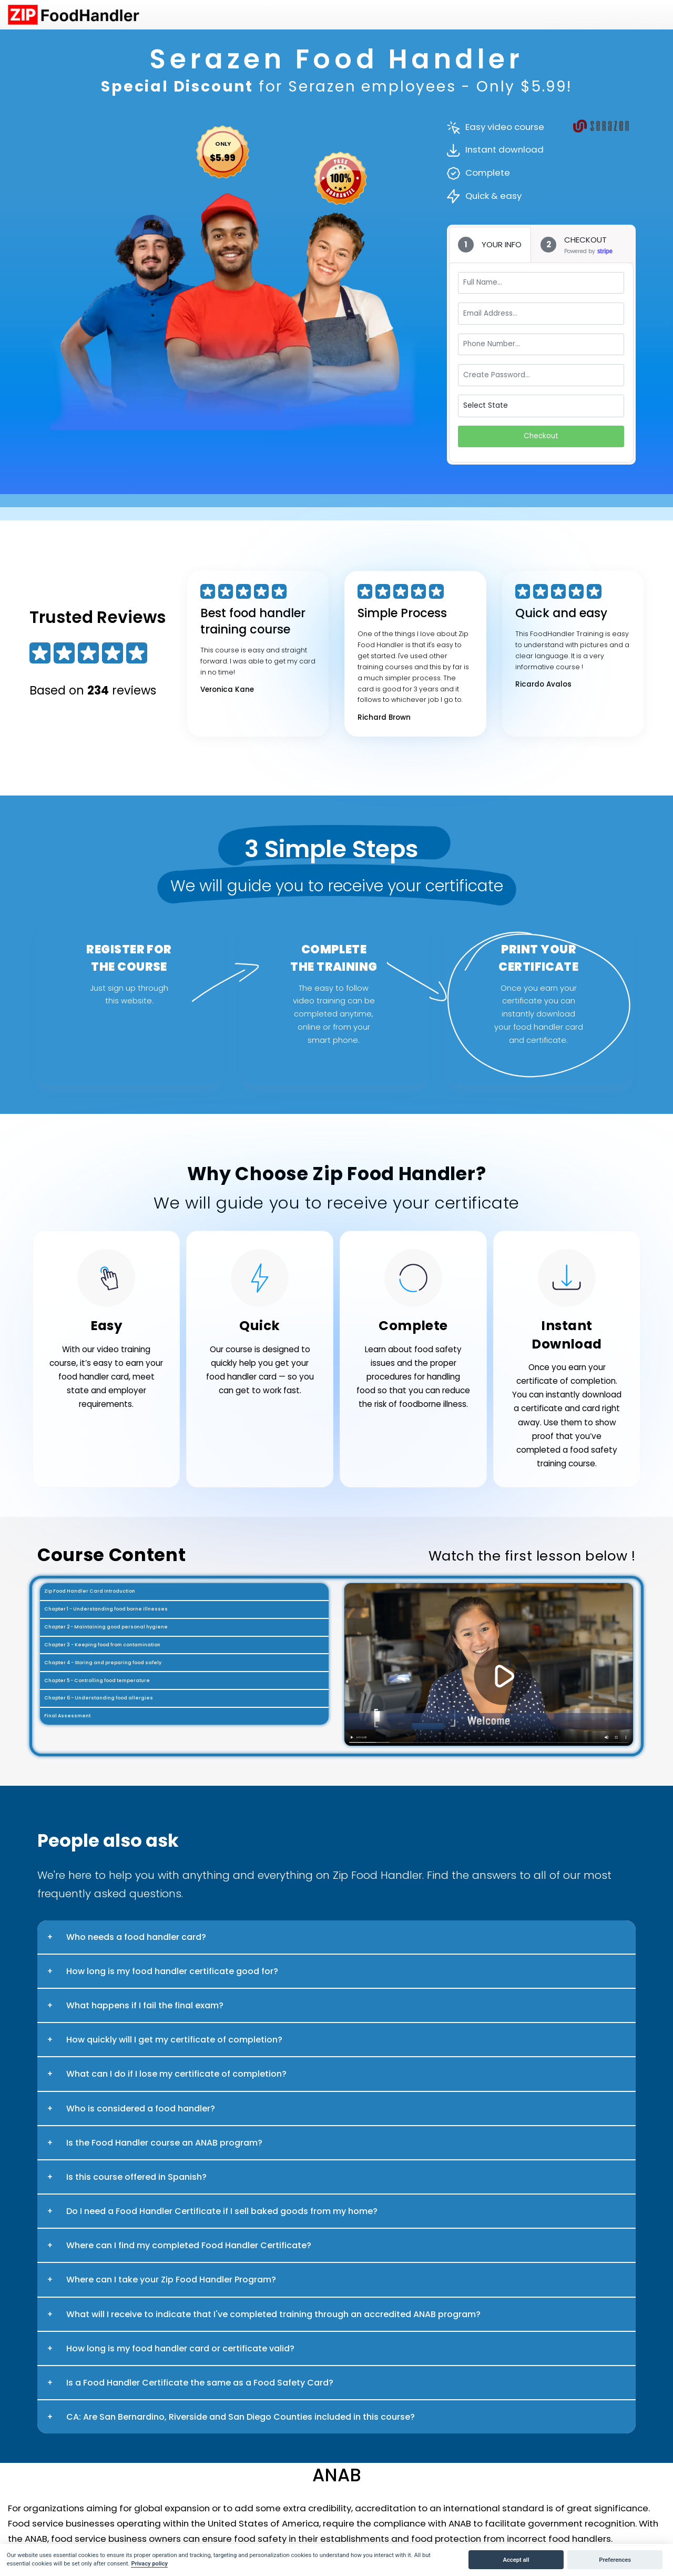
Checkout (541, 436)
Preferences (615, 2560)
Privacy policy (149, 2563)
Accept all (516, 2560)
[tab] (490, 245)
